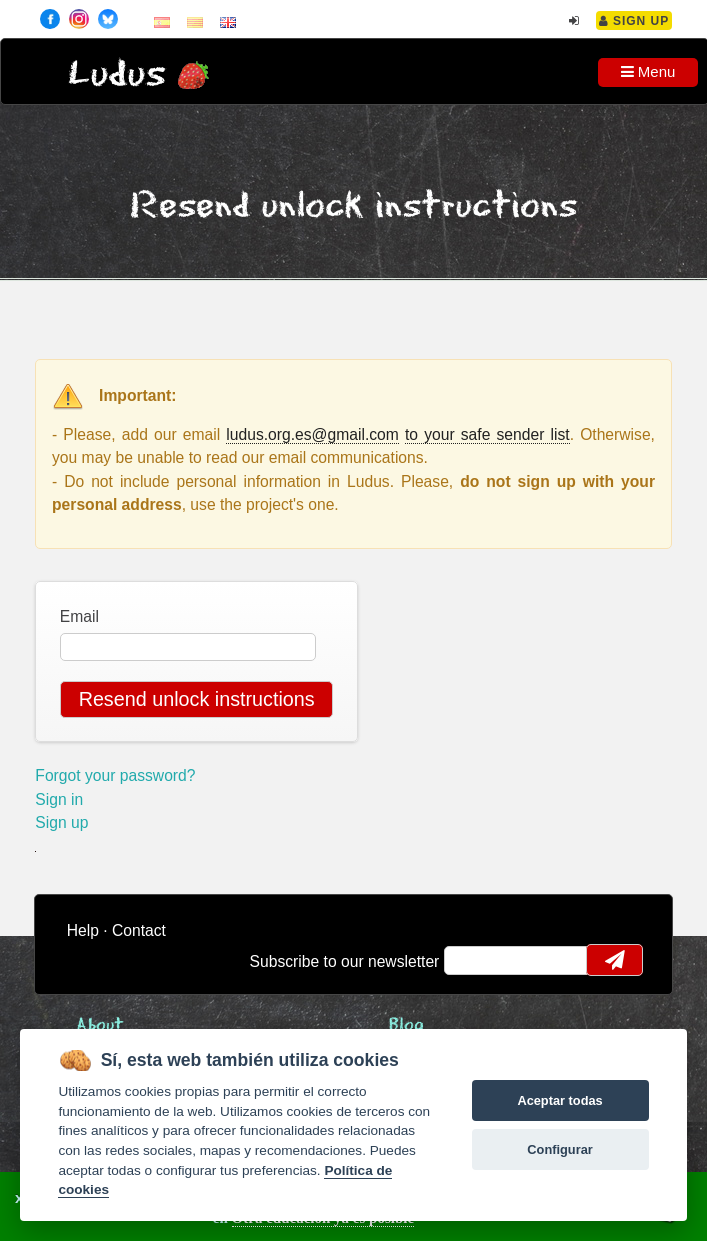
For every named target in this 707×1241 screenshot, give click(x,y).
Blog (406, 1025)
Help (83, 930)
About (100, 1025)
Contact (139, 930)
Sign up (61, 822)
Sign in (59, 799)
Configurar (559, 1149)
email (472, 960)
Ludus (117, 74)
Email (79, 616)
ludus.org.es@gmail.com (312, 434)
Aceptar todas (559, 1100)
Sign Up (634, 21)
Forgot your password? (115, 775)
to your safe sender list (487, 434)
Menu (648, 71)
